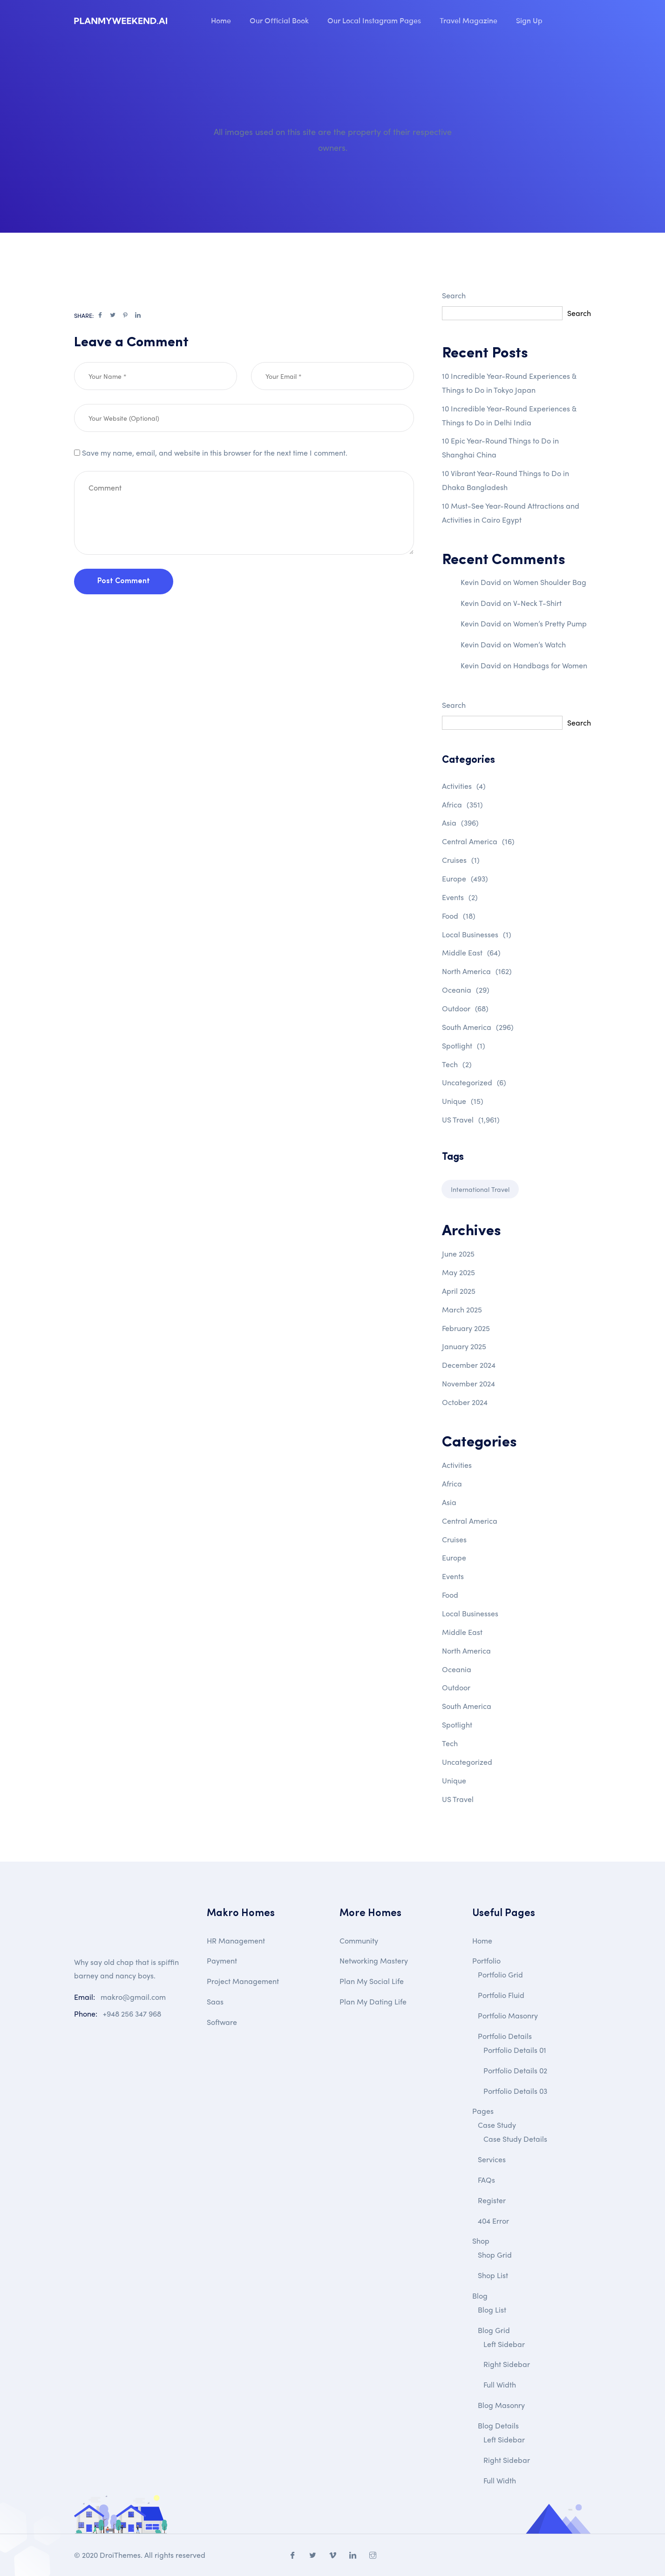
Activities (464, 785)
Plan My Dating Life (373, 2001)
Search (454, 295)
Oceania (465, 989)
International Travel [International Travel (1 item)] (480, 1189)
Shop (480, 2240)
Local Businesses (476, 934)
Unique (462, 1101)
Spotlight (463, 1045)
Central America (478, 841)
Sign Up (529, 20)
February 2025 (466, 1328)
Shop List (493, 2275)
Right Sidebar (506, 2364)
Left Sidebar (504, 2344)
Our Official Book (279, 20)
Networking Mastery (373, 1960)
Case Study (497, 2124)
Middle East (471, 952)
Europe (465, 878)
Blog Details (498, 2425)
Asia (460, 822)
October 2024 (465, 1402)
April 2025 (458, 1290)
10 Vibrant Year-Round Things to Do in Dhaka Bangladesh (505, 480)
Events (460, 897)
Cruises (461, 859)
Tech (457, 1064)
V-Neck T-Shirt (537, 603)
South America (478, 1027)
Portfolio (486, 1960)
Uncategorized (474, 1082)
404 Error (493, 2220)
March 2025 (462, 1309)
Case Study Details (515, 2138)
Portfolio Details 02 (515, 2070)
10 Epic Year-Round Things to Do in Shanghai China (500, 447)
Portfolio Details (505, 2036)
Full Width (499, 2384)
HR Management (236, 1940)
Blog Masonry (501, 2405)
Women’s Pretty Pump (550, 623)
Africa (462, 804)
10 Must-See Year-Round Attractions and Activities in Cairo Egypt (510, 512)
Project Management (243, 1981)
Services (492, 2159)
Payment (222, 1960)
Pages (483, 2110)
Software (222, 2022)
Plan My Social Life (371, 1981)
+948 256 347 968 (132, 2013)
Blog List (492, 2309)
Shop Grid (495, 2254)
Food (458, 915)
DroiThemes (120, 2554)
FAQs (486, 2179)
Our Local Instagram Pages (374, 20)
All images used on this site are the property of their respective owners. (333, 139)
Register (492, 2200)
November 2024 (468, 1383)
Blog (480, 2295)
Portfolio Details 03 (515, 2090)
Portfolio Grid (500, 1974)
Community (358, 1940)
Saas (215, 2001)
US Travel (471, 1119)
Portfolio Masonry (508, 2015)
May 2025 (458, 1272)
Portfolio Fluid (501, 1995)
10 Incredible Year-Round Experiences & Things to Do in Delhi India (509, 415)
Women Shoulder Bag (549, 582)
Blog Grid (494, 2330)
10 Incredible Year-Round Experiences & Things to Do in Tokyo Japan (509, 382)
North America (477, 971)
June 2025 (458, 1253)
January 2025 (464, 1346)
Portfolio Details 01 (514, 2050)
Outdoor (465, 1008)
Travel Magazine (468, 20)
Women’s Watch (539, 644)
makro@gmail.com (133, 1996)
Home (221, 20)
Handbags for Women (550, 665)
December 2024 (468, 1364)
